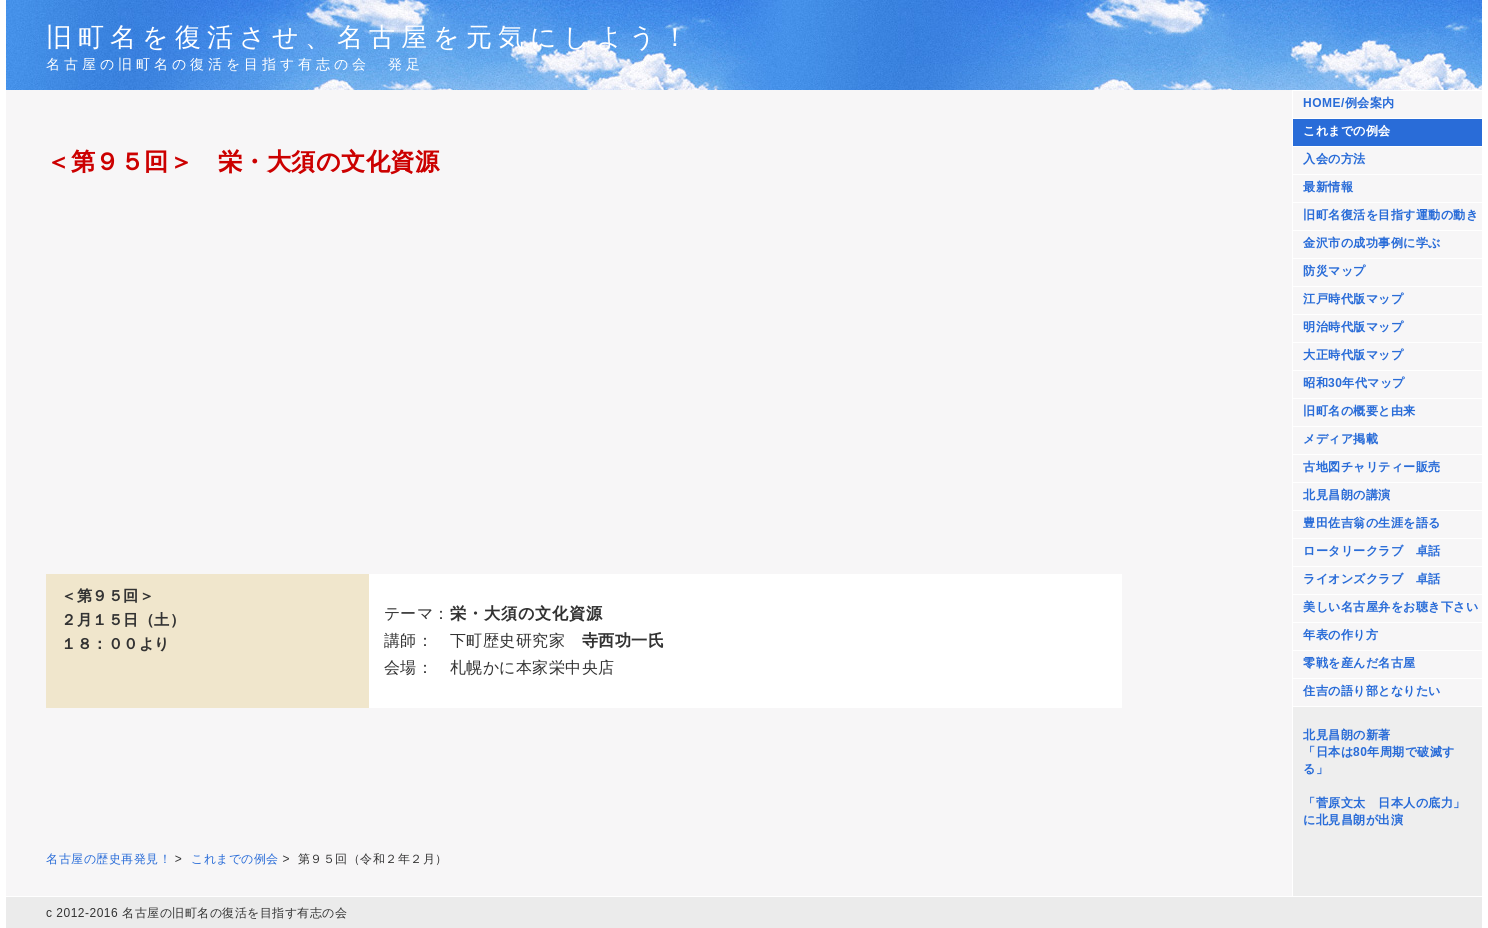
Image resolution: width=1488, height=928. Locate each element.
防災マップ (1334, 271)
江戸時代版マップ (1353, 299)
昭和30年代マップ (1354, 383)
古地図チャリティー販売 (1372, 467)
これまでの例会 (1347, 131)
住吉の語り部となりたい (1372, 691)
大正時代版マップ (1353, 355)
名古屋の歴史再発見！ (108, 859)
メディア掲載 (1340, 439)
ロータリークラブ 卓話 (1372, 551)
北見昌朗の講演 (1347, 495)
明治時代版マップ (1353, 327)
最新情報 (1328, 187)
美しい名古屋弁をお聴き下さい (1390, 607)
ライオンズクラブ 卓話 (1372, 579)
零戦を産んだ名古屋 (1359, 663)
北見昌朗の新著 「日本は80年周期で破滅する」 (1379, 752)
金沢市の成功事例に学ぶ (1372, 243)
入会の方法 (1334, 159)
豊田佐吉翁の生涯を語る (1372, 523)
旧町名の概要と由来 (1359, 411)
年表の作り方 (1340, 635)
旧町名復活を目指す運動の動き (1390, 215)
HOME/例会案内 (1349, 103)
